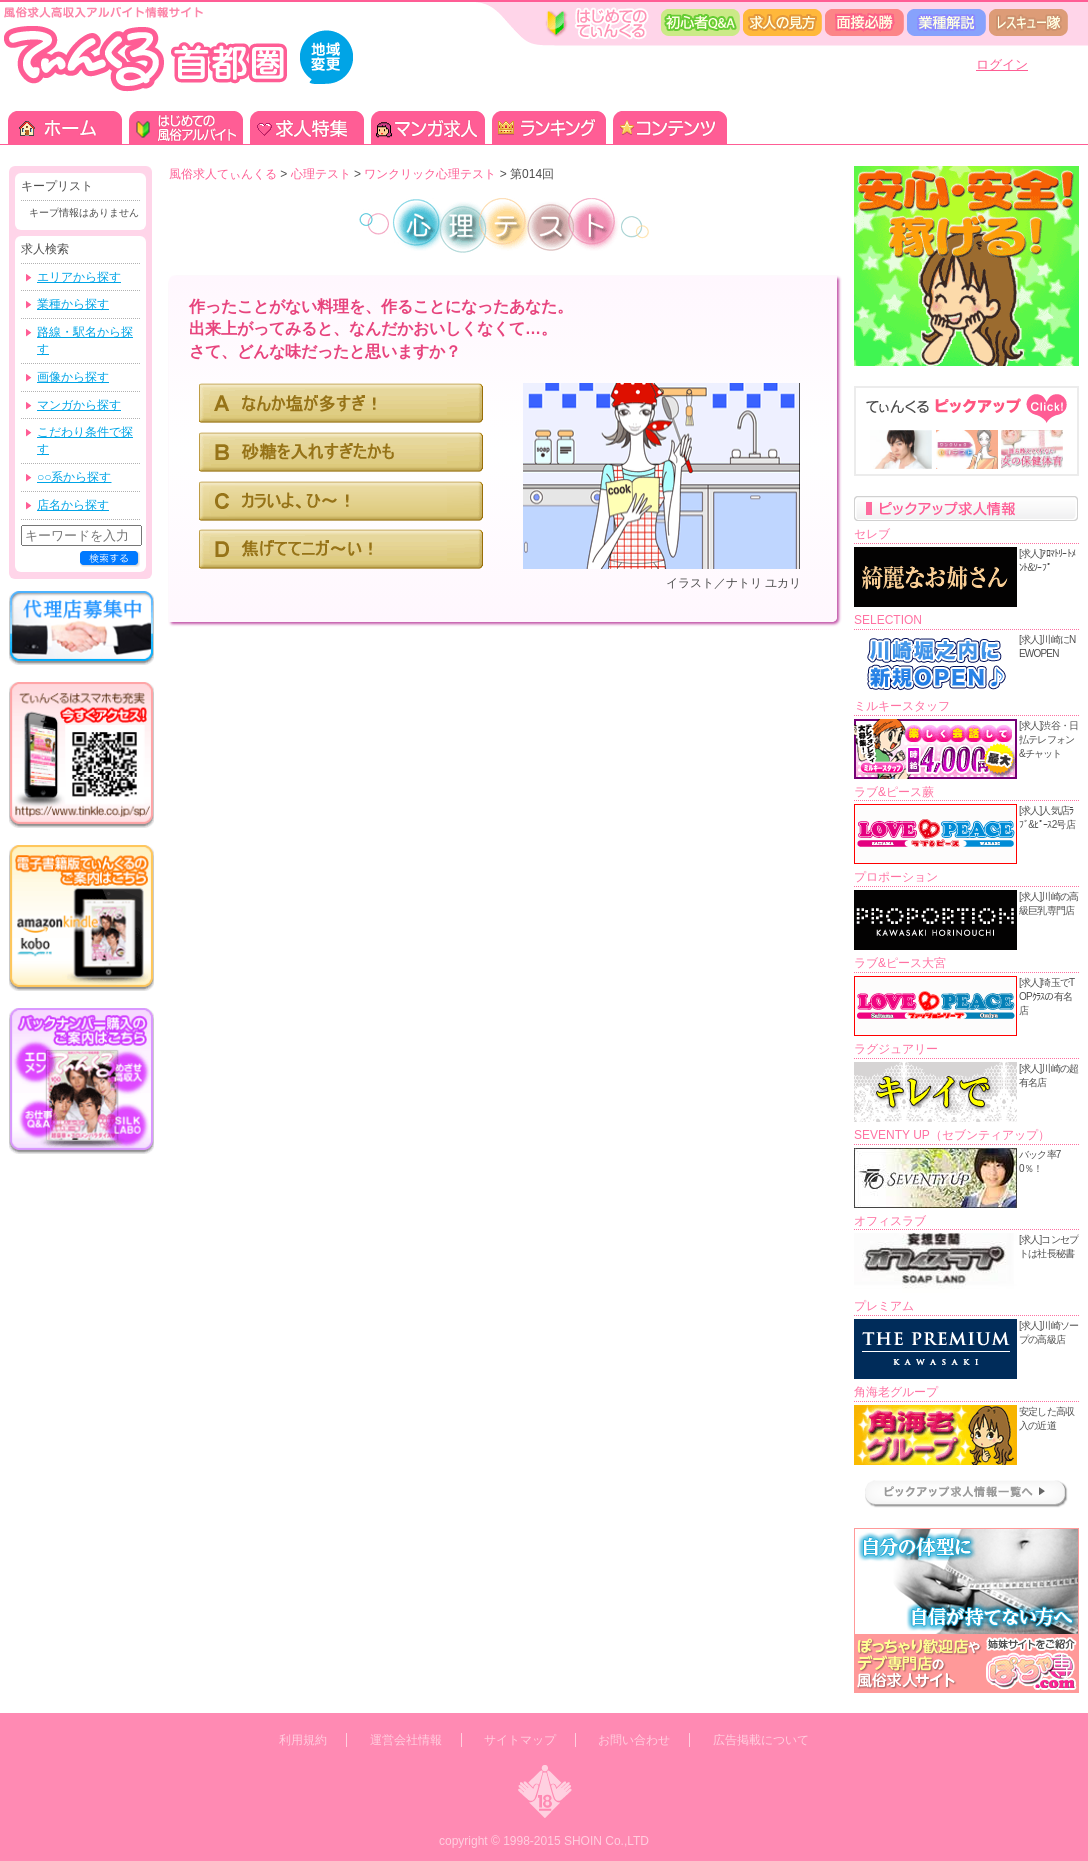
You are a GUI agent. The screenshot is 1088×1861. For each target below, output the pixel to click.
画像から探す (73, 377)
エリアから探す (79, 277)
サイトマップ (520, 1740)
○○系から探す (74, 477)
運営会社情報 (406, 1740)
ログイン (1002, 64)
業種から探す (73, 304)
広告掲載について (761, 1740)
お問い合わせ (634, 1740)
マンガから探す (79, 405)
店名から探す (73, 505)
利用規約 (303, 1740)
